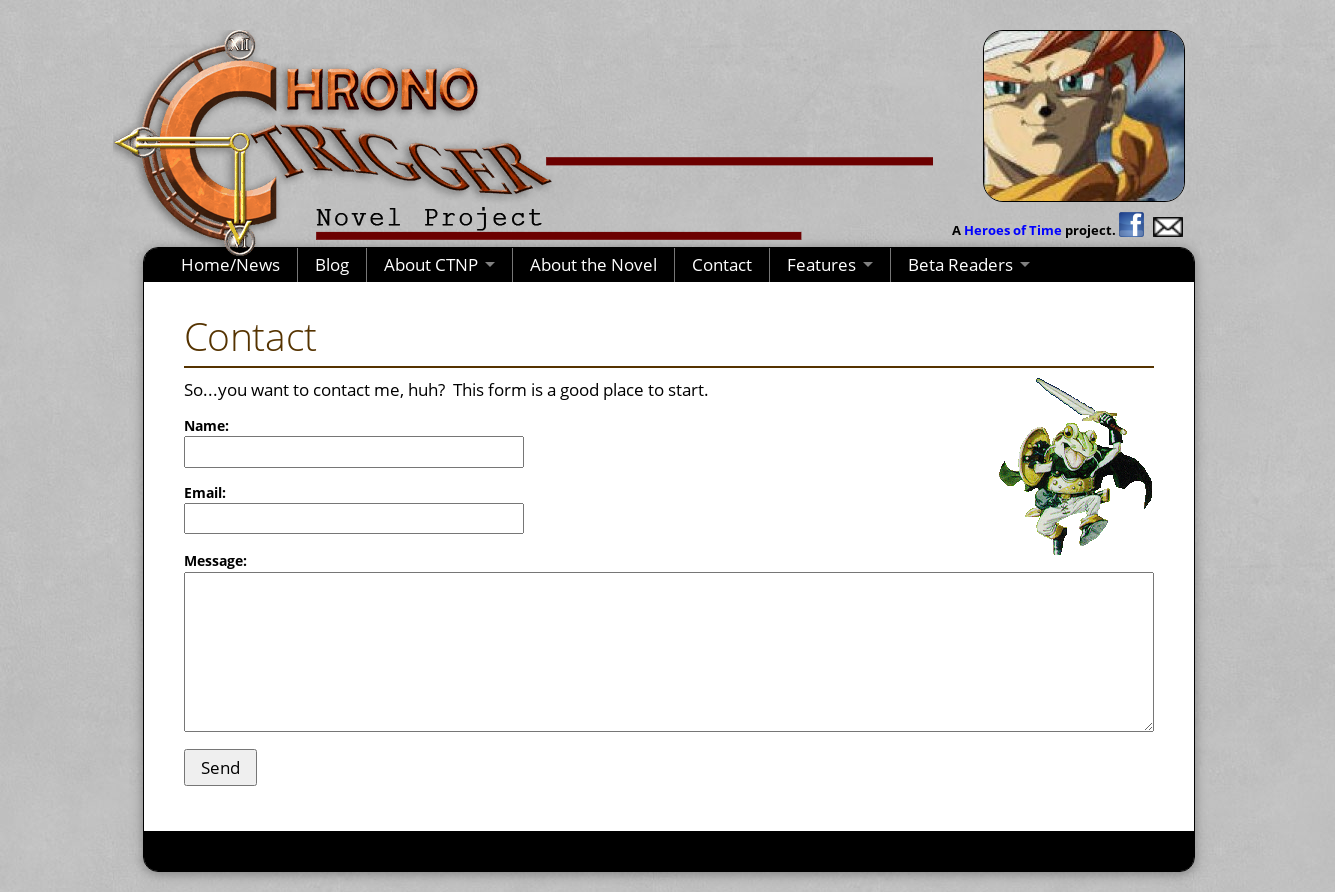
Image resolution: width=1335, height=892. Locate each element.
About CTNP (431, 264)
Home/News (230, 264)
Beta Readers (960, 264)
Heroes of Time (1013, 230)
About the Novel (593, 264)
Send (220, 767)
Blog (332, 264)
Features (821, 264)
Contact (722, 264)
